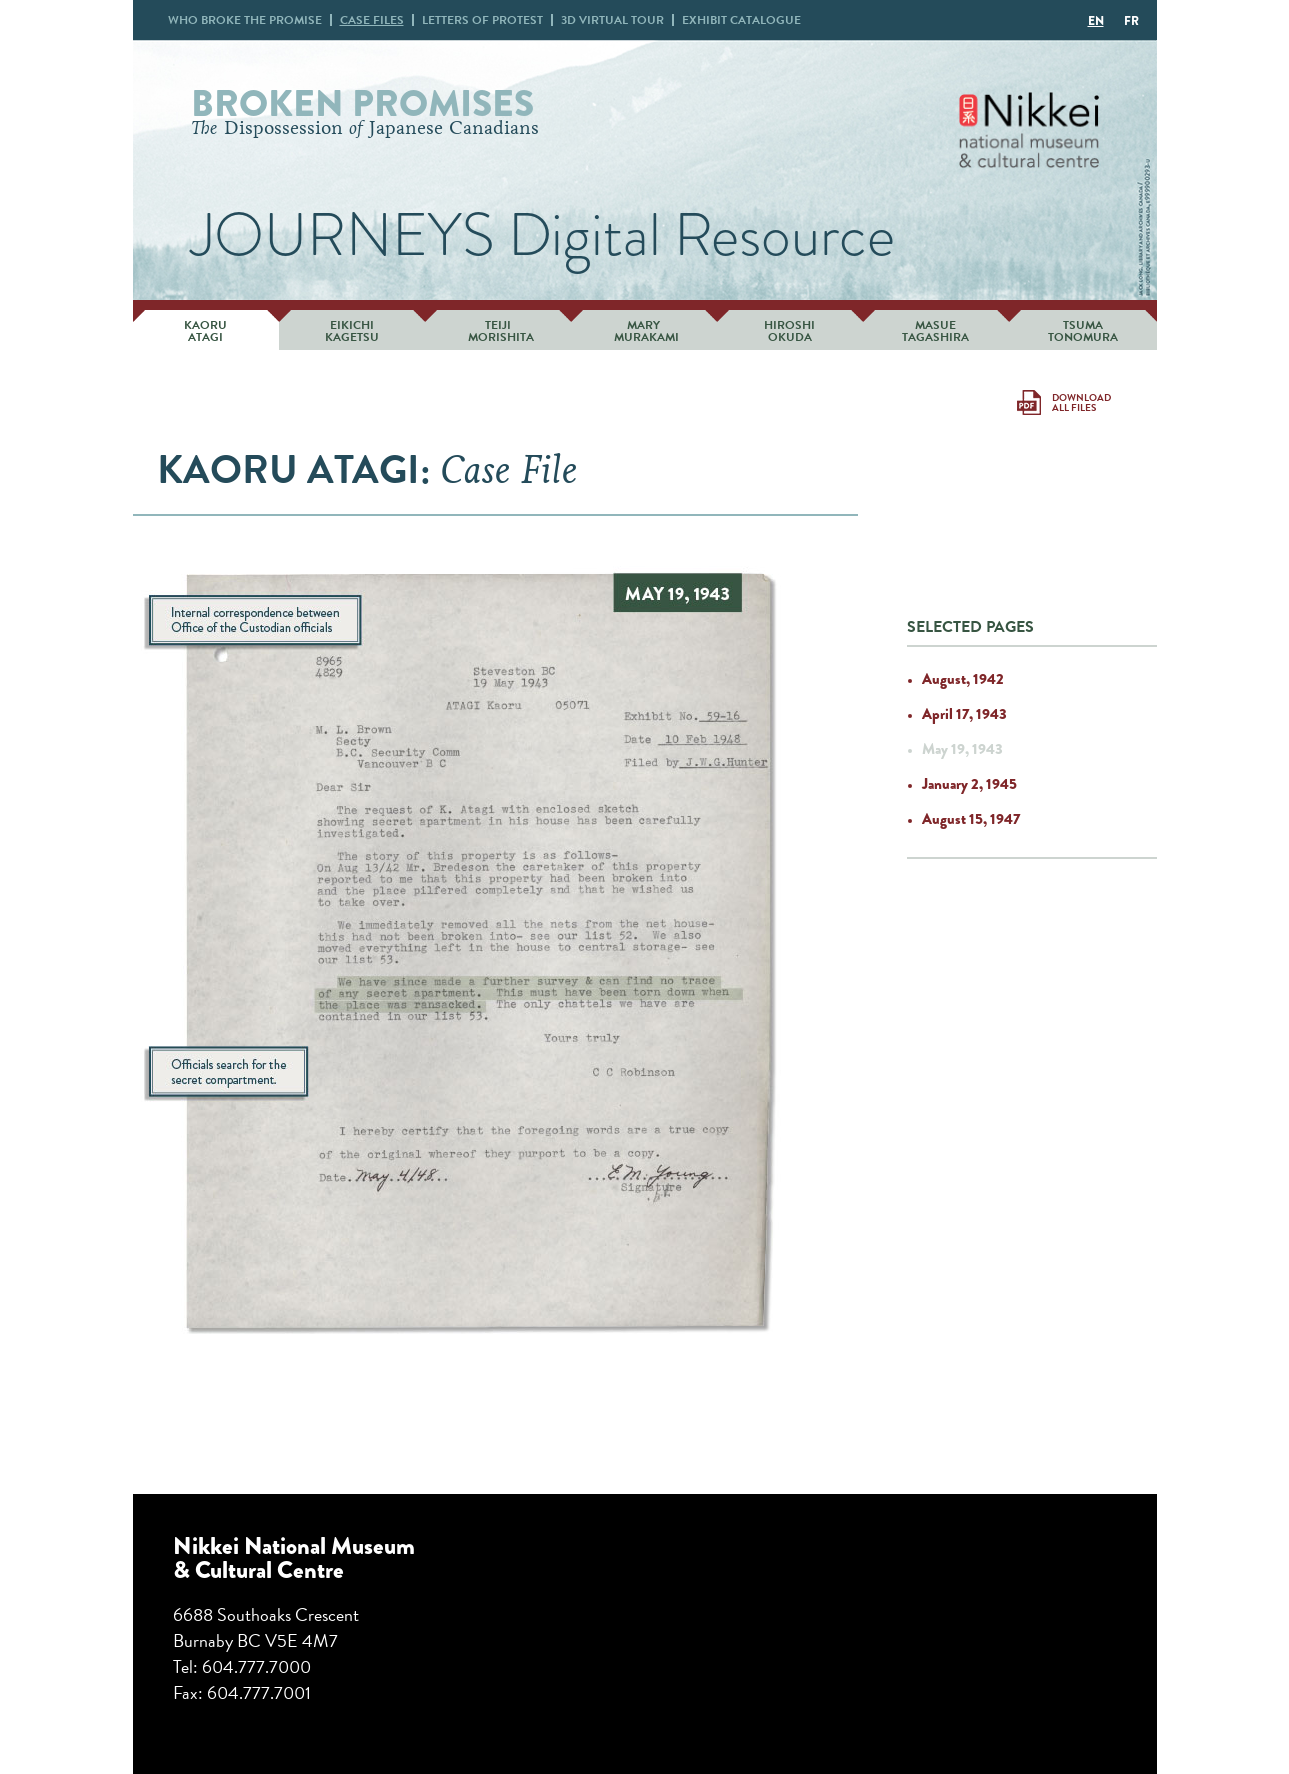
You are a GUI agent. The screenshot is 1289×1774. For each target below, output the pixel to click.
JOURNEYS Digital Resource (543, 235)
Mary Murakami (644, 331)
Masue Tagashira (935, 331)
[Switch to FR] (1131, 20)
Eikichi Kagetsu (352, 331)
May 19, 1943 (962, 749)
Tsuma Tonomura (1083, 331)
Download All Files (1081, 402)
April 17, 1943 (964, 714)
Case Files (372, 20)
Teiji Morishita (498, 331)
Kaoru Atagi (205, 331)
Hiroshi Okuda (789, 331)
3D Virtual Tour (612, 20)
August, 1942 (963, 679)
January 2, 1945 (969, 784)
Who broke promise (245, 20)
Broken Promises (362, 103)
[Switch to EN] (1096, 20)
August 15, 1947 (971, 819)
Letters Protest (482, 20)
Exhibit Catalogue (741, 20)
